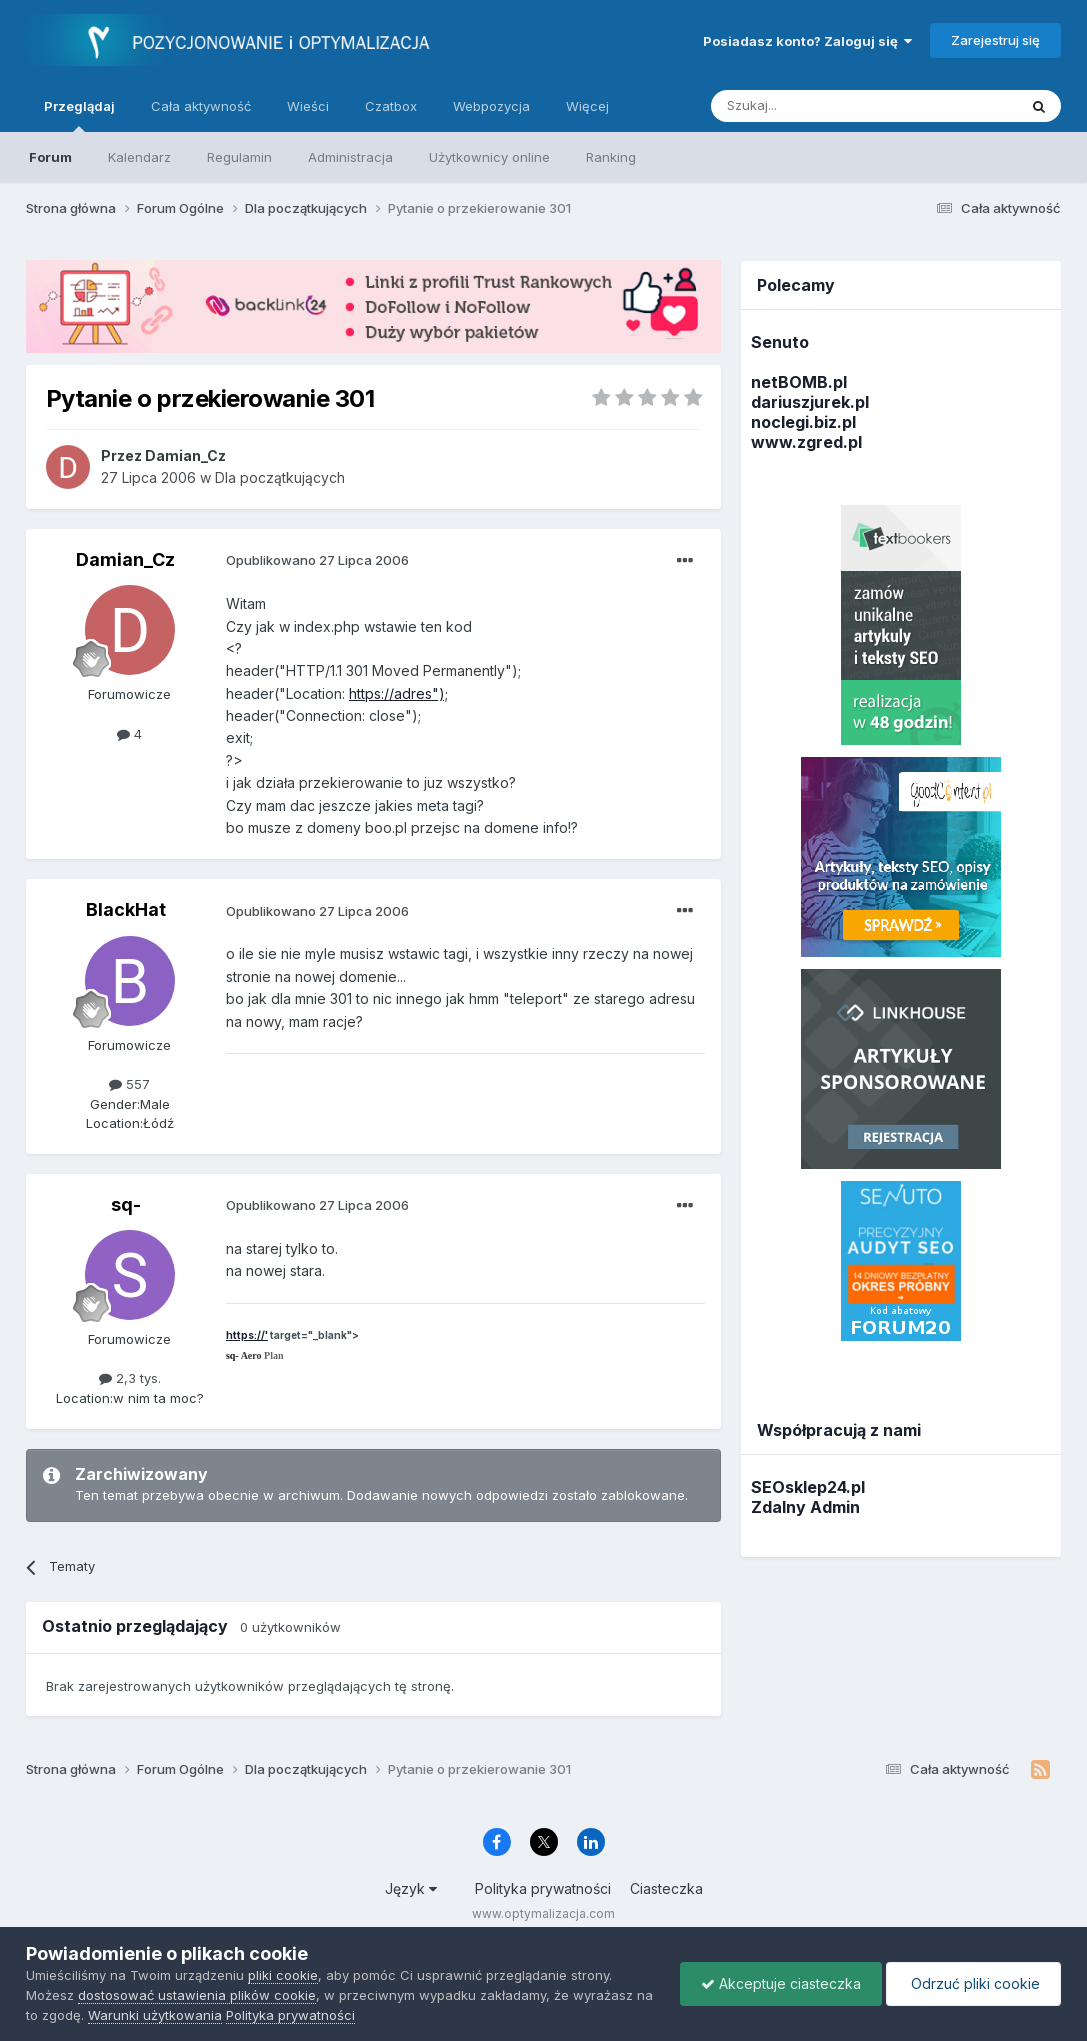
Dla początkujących (280, 477)
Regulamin (239, 157)
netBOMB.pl (799, 382)
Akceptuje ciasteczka (781, 1983)
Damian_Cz (125, 559)
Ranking (611, 157)
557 (129, 1084)
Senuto (780, 342)
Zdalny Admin (805, 1507)
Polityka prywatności (543, 1888)
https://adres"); (398, 693)
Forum (50, 157)
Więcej (587, 106)
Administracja (350, 157)
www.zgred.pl (806, 442)
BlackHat (126, 909)
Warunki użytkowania (155, 2015)
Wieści (308, 106)
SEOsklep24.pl (808, 1487)
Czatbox (391, 106)
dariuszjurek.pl (810, 402)
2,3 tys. (130, 1378)
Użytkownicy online (489, 157)
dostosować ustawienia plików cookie (197, 1995)
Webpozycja (491, 106)
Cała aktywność (201, 106)
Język (411, 1888)
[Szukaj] (814, 106)
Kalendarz (139, 157)
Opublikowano (317, 560)
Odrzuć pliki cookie (973, 1983)
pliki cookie (283, 1975)
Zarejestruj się (995, 40)
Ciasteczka (666, 1888)
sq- (126, 1204)
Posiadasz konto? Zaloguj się (807, 41)
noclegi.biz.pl (803, 422)
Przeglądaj (79, 115)
